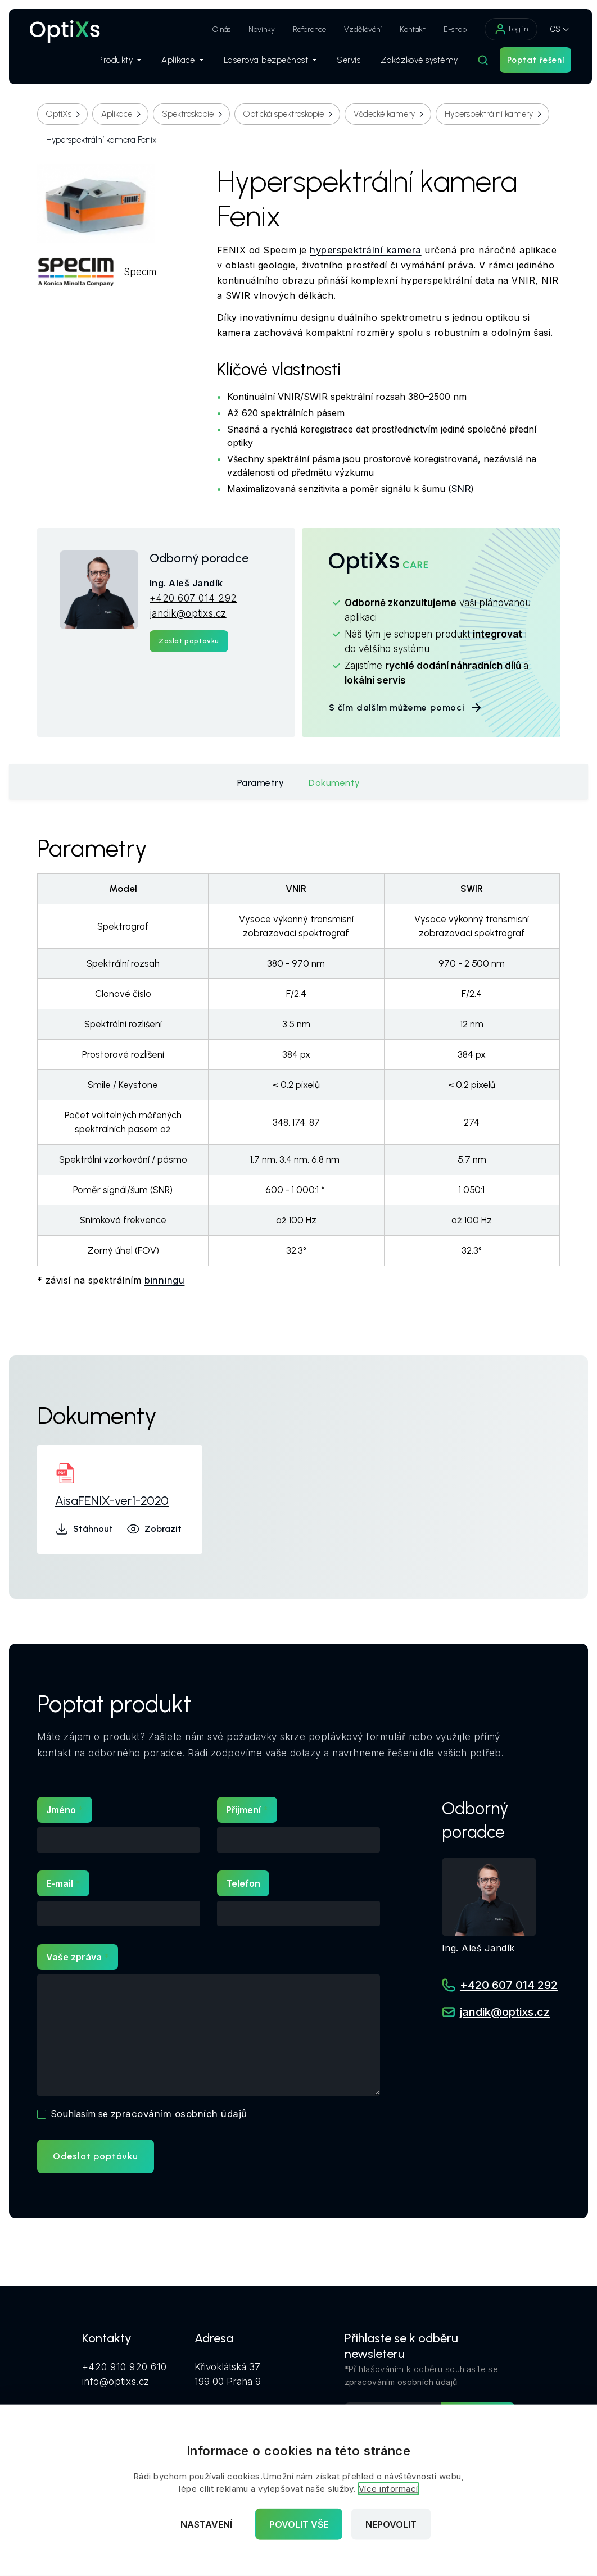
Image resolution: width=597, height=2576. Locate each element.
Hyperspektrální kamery (489, 114)
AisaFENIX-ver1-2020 (112, 1500)
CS (549, 29)
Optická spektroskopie (283, 114)
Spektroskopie (188, 114)
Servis (343, 62)
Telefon (243, 1883)
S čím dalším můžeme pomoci (406, 707)
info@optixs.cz (116, 2381)
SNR (461, 488)
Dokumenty (334, 782)
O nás (216, 29)
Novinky (256, 29)
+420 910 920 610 (124, 2366)
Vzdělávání (357, 29)
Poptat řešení (529, 62)
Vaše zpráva (74, 1957)
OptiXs (58, 114)
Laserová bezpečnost (264, 62)
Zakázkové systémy (414, 62)
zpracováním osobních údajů (179, 2113)
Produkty (114, 62)
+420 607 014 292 (193, 598)
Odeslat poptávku (95, 2155)
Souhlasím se (149, 2113)
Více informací (388, 2488)
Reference (303, 29)
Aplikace (176, 62)
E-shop (449, 29)
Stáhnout (84, 1529)
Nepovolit (391, 2524)
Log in (505, 29)
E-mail (59, 1883)
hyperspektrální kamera (366, 250)
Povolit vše (298, 2524)
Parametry (260, 782)
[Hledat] (477, 62)
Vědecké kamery (384, 114)
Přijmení (243, 1809)
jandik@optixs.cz (188, 613)
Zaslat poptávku (189, 641)
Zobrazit (154, 1529)
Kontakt (407, 29)
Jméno (61, 1809)
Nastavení (206, 2524)
